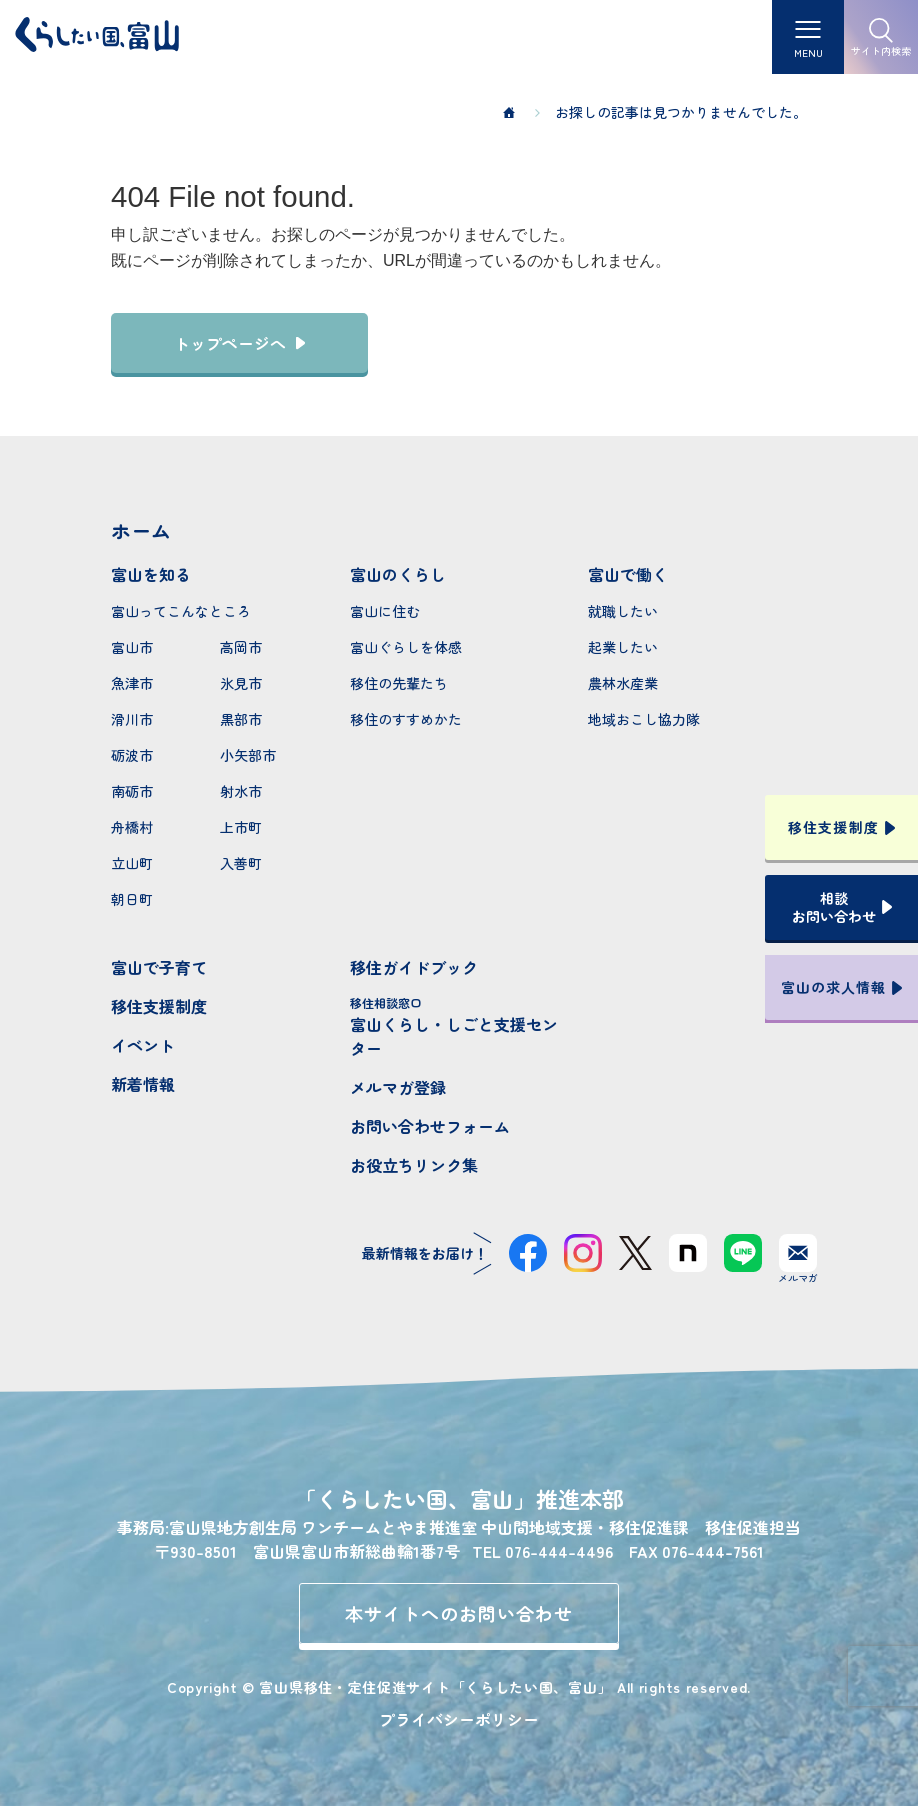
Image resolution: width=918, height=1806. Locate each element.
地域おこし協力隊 (644, 719)
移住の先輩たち (399, 683)
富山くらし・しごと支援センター (459, 1027)
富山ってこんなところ (181, 611)
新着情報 (143, 1084)
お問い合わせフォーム (430, 1126)
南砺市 (132, 791)
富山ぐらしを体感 (406, 647)
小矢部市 (248, 755)
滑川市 (132, 719)
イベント (143, 1045)
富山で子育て (159, 967)
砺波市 (132, 755)
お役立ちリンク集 (414, 1165)
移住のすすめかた (406, 719)
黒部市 (241, 719)
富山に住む (385, 611)
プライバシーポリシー (459, 1719)
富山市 (132, 647)
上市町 (241, 827)
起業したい (623, 647)
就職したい (623, 611)
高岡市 (241, 647)
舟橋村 (132, 827)
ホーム (141, 530)
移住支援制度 (159, 1006)
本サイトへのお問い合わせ (459, 1613)
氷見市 (241, 683)
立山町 (132, 863)
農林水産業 (623, 683)
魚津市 (132, 683)
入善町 (241, 863)
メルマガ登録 (398, 1087)
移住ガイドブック (414, 967)
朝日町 (132, 899)
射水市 (241, 791)
